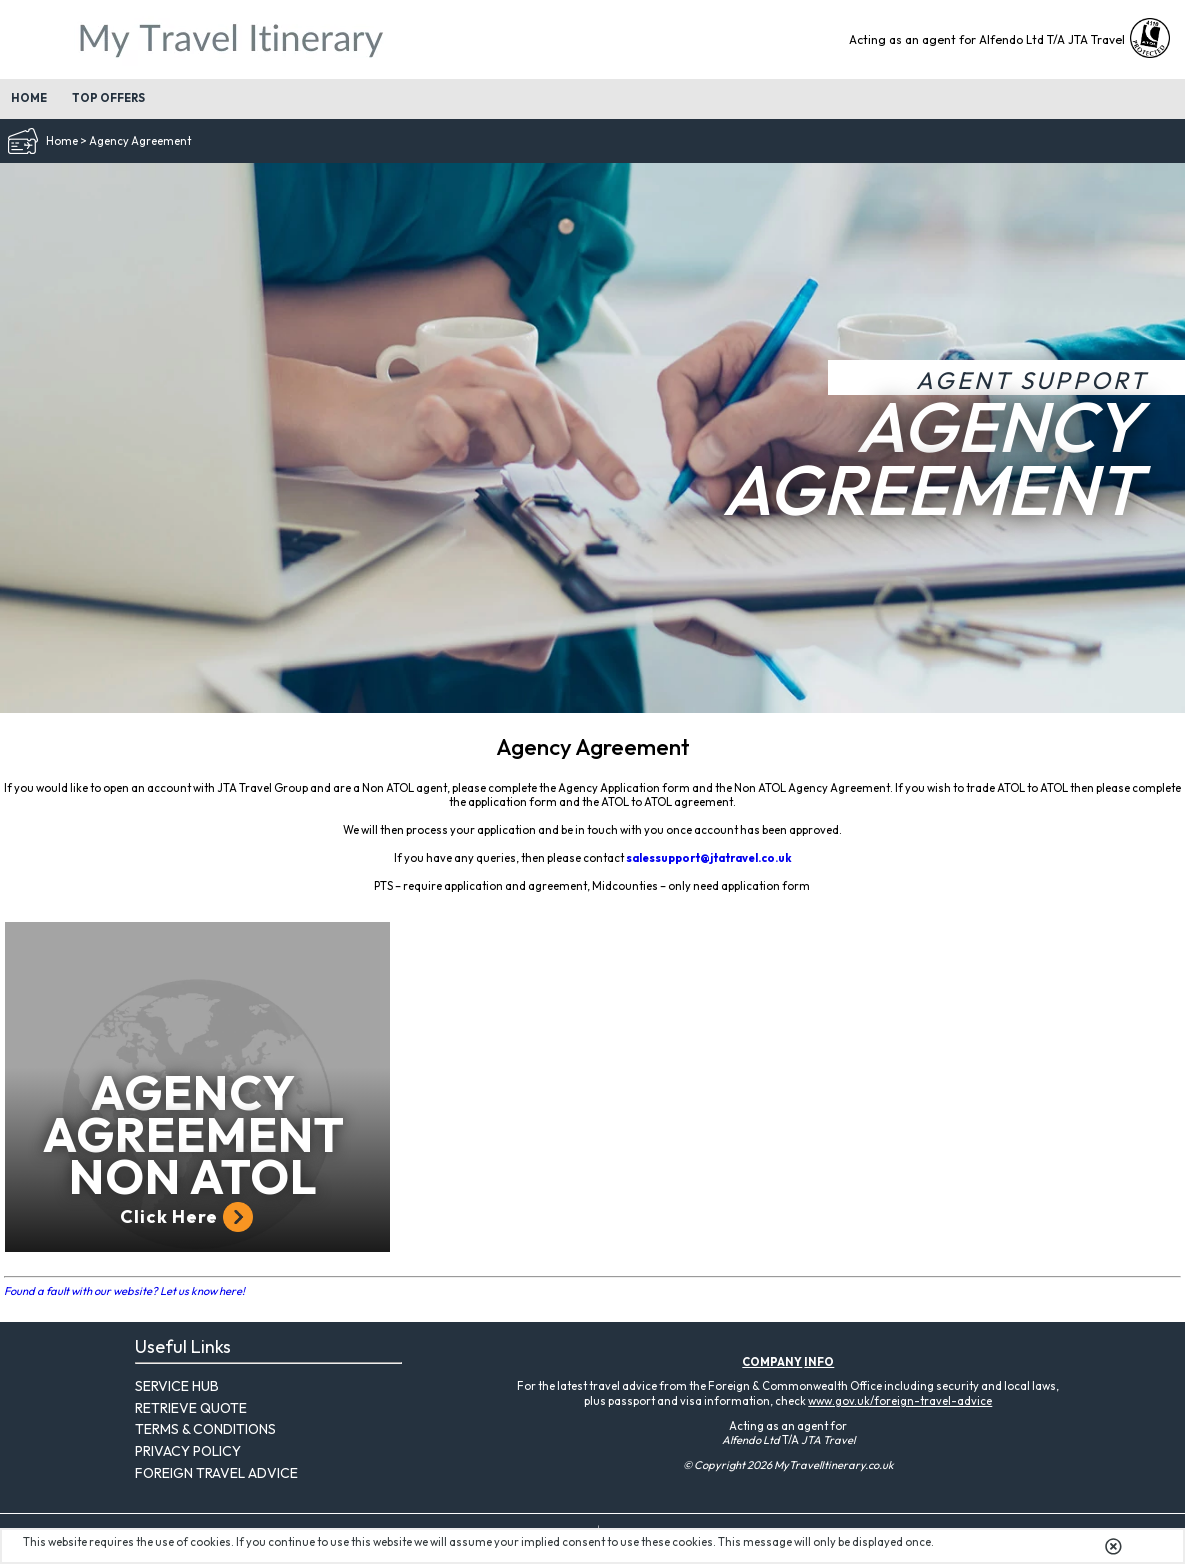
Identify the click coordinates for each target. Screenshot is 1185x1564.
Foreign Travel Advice (216, 1473)
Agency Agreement (140, 141)
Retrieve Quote (191, 1408)
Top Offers (108, 98)
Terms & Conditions (205, 1429)
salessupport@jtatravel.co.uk (709, 858)
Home (29, 98)
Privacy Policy (188, 1451)
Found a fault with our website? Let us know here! (124, 1291)
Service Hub (177, 1386)
